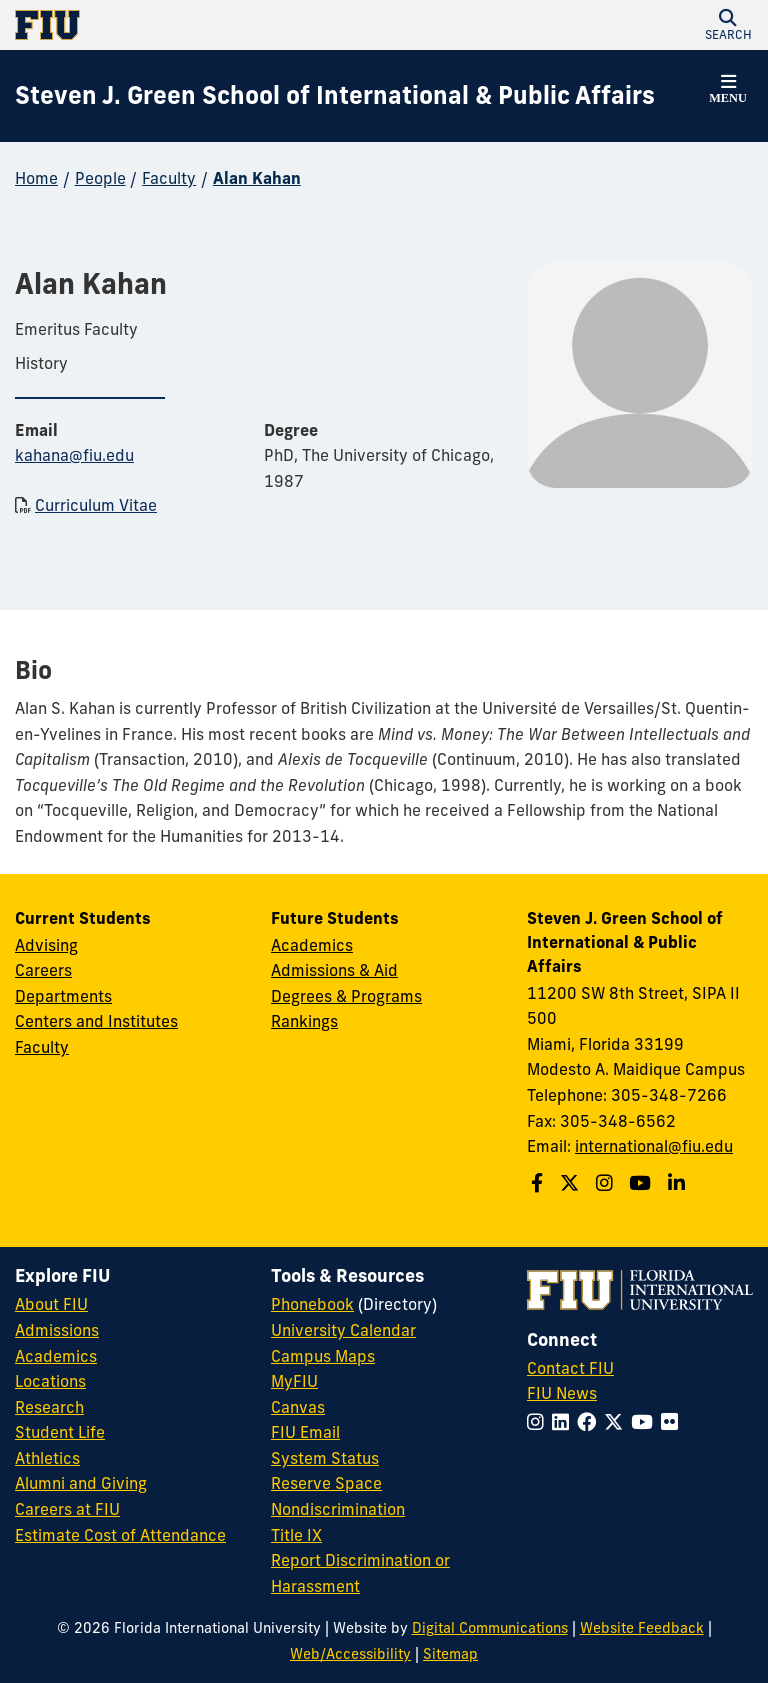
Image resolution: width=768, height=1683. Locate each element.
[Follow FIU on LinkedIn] (564, 1422)
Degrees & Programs (346, 996)
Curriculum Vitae (96, 505)
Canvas (298, 1407)
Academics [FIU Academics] (56, 1356)
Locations (50, 1381)
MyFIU (294, 1381)
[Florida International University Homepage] (199, 25)
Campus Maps (323, 1356)
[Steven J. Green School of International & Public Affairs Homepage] (335, 96)
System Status (325, 1458)
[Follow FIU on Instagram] (539, 1422)
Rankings (304, 1021)
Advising (46, 945)
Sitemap (450, 1654)
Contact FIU (570, 1368)
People (100, 178)
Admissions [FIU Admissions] (57, 1330)
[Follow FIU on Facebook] (590, 1422)
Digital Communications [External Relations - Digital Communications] (490, 1628)
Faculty (169, 178)
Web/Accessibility (350, 1654)
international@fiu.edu (654, 1146)
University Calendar (343, 1330)
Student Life (60, 1432)
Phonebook (312, 1304)
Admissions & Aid (334, 970)
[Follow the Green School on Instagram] (607, 1183)
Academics (312, 945)
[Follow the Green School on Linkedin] (679, 1183)
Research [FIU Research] (49, 1407)
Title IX (296, 1535)
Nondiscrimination (338, 1509)
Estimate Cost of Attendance (120, 1535)
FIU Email (305, 1432)
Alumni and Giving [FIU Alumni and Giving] (81, 1483)
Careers (43, 970)
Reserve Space (326, 1483)
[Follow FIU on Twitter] (617, 1422)
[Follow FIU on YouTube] (646, 1422)
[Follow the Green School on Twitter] (572, 1183)
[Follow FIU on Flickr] (673, 1422)
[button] (728, 25)
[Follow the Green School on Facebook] (539, 1183)
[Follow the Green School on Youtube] (642, 1183)
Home (36, 178)
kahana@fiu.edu (74, 455)
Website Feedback (642, 1628)
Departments (63, 996)
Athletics (47, 1458)
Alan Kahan (257, 178)
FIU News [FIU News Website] (562, 1393)
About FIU (51, 1304)
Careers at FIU (67, 1509)
